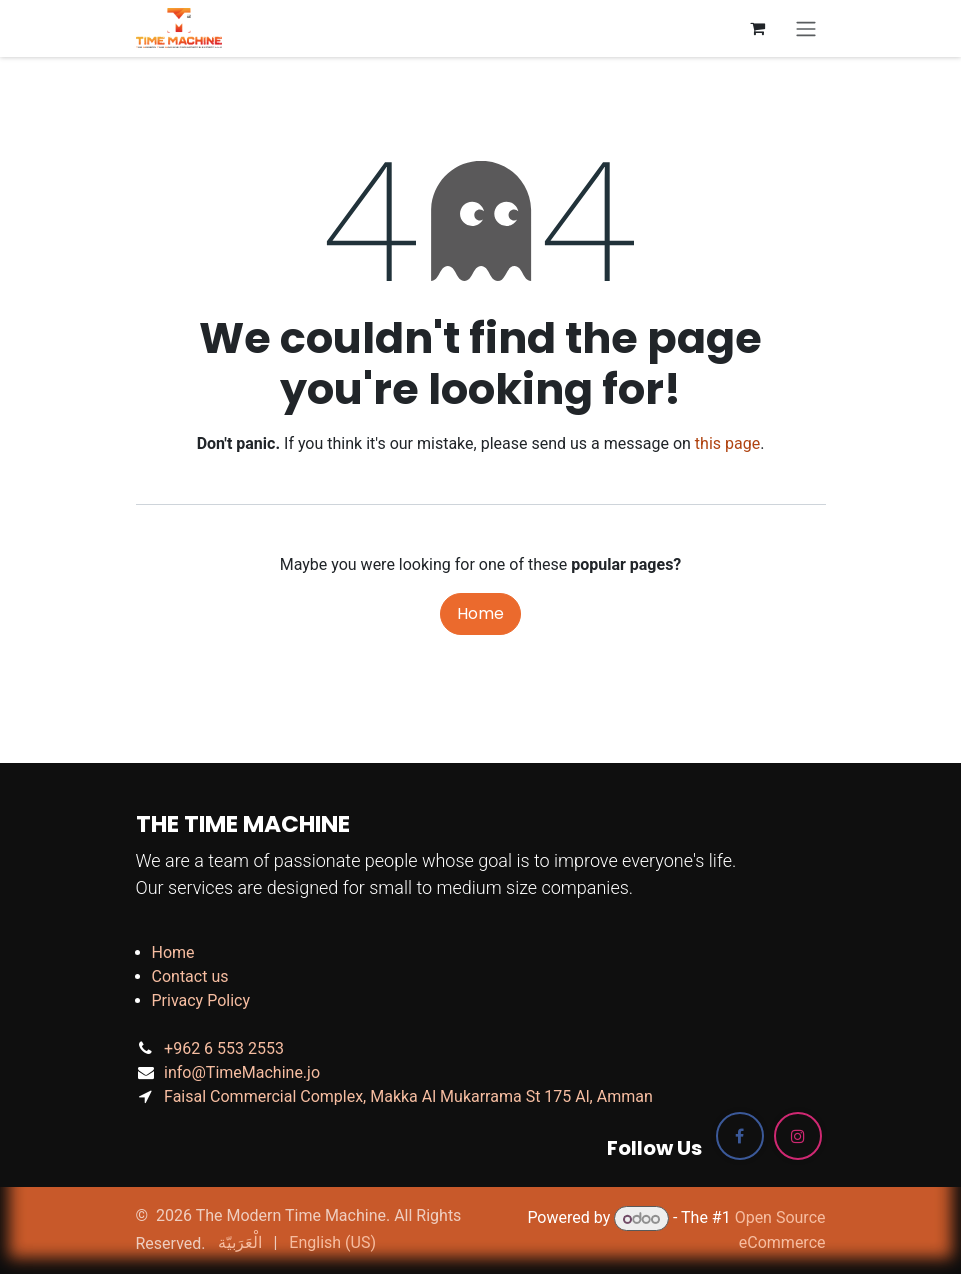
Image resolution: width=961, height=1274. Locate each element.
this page (727, 443)
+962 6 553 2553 (224, 1048)
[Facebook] (740, 1136)
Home (480, 613)
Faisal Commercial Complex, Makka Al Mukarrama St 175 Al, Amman (408, 1096)
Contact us (190, 976)
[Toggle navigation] (806, 28)
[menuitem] (240, 1243)
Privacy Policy (201, 1000)
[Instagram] (798, 1136)
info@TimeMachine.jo (242, 1072)
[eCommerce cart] (758, 28)
